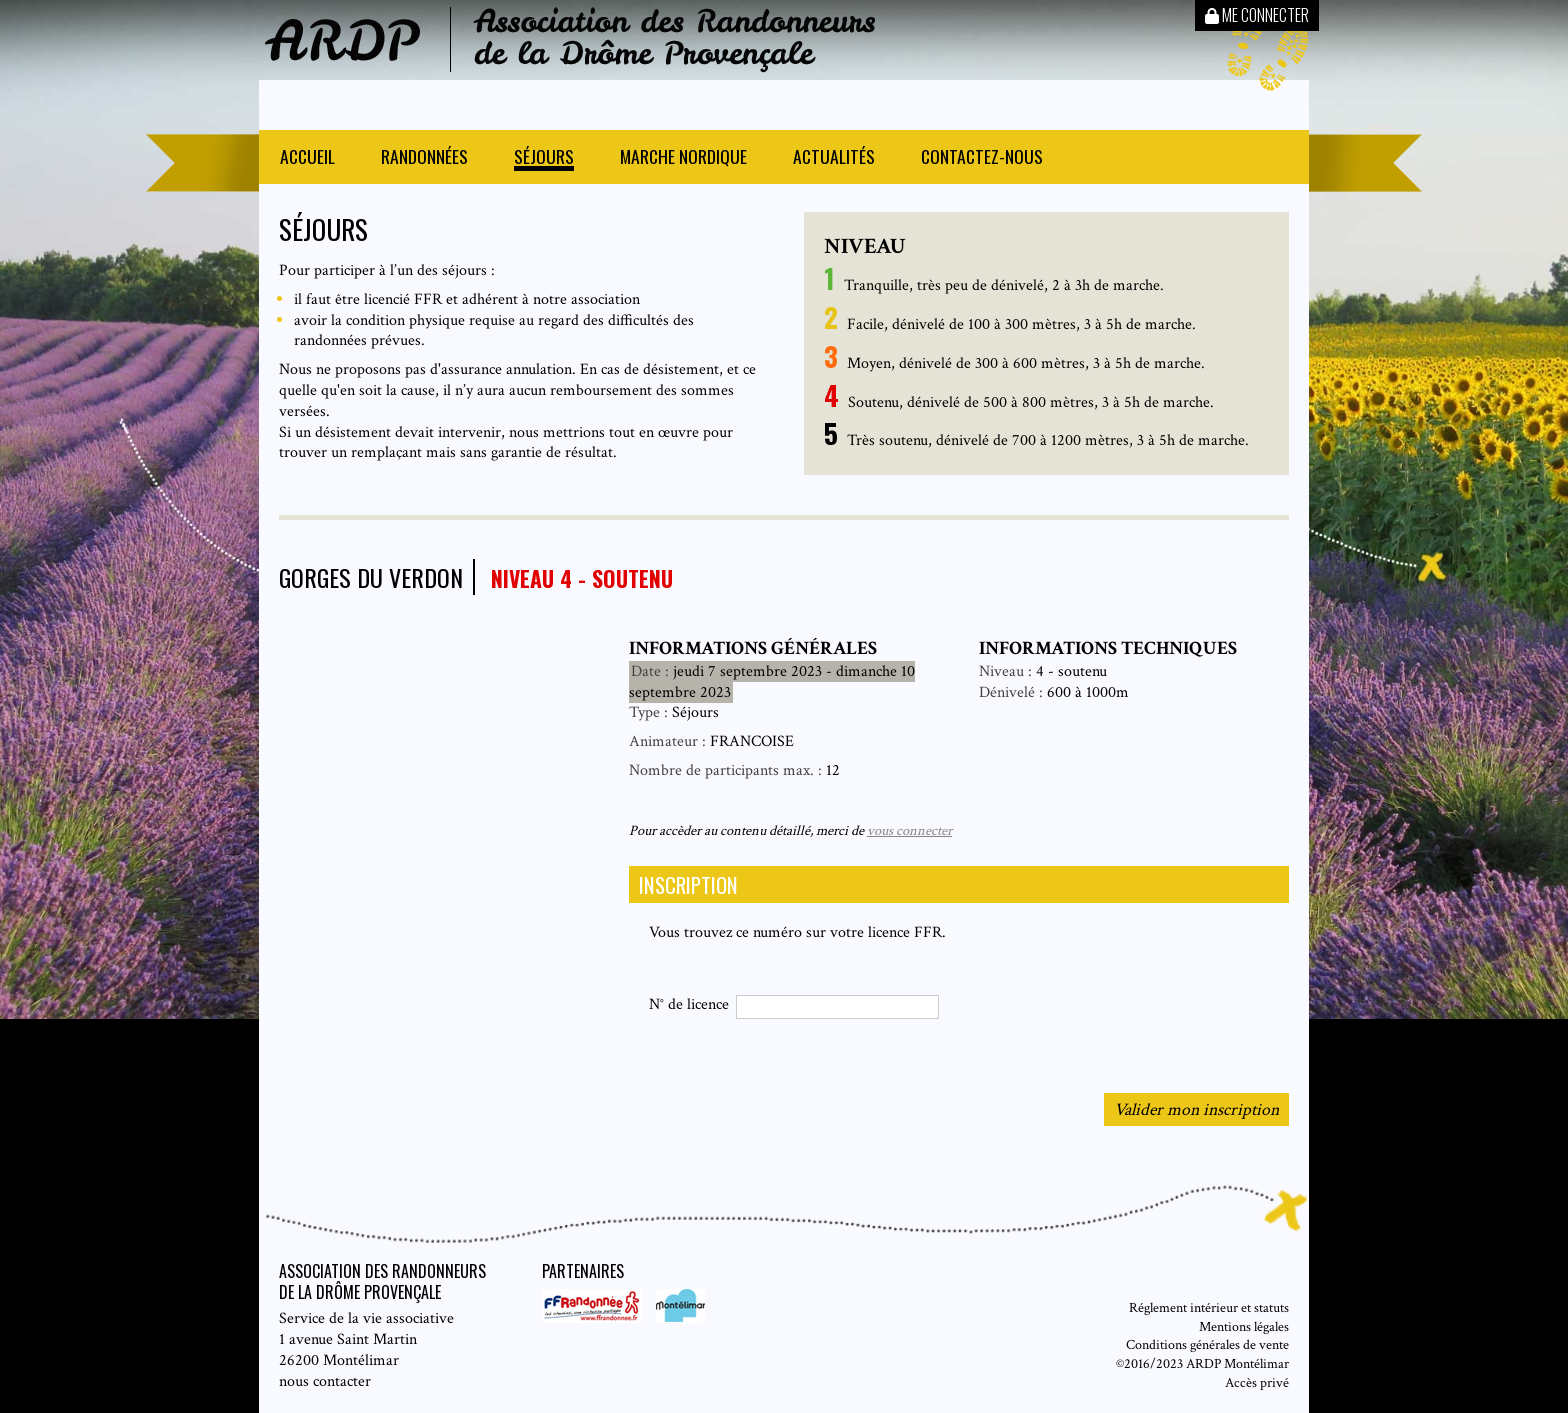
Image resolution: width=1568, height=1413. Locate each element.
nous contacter (325, 1381)
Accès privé (1257, 1382)
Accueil (307, 158)
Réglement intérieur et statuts (1209, 1307)
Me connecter (1257, 15)
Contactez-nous (982, 158)
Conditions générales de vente (1207, 1344)
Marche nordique (683, 158)
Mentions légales (1244, 1326)
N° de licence (689, 1005)
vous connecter (909, 830)
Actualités (834, 158)
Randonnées (424, 158)
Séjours (544, 158)
